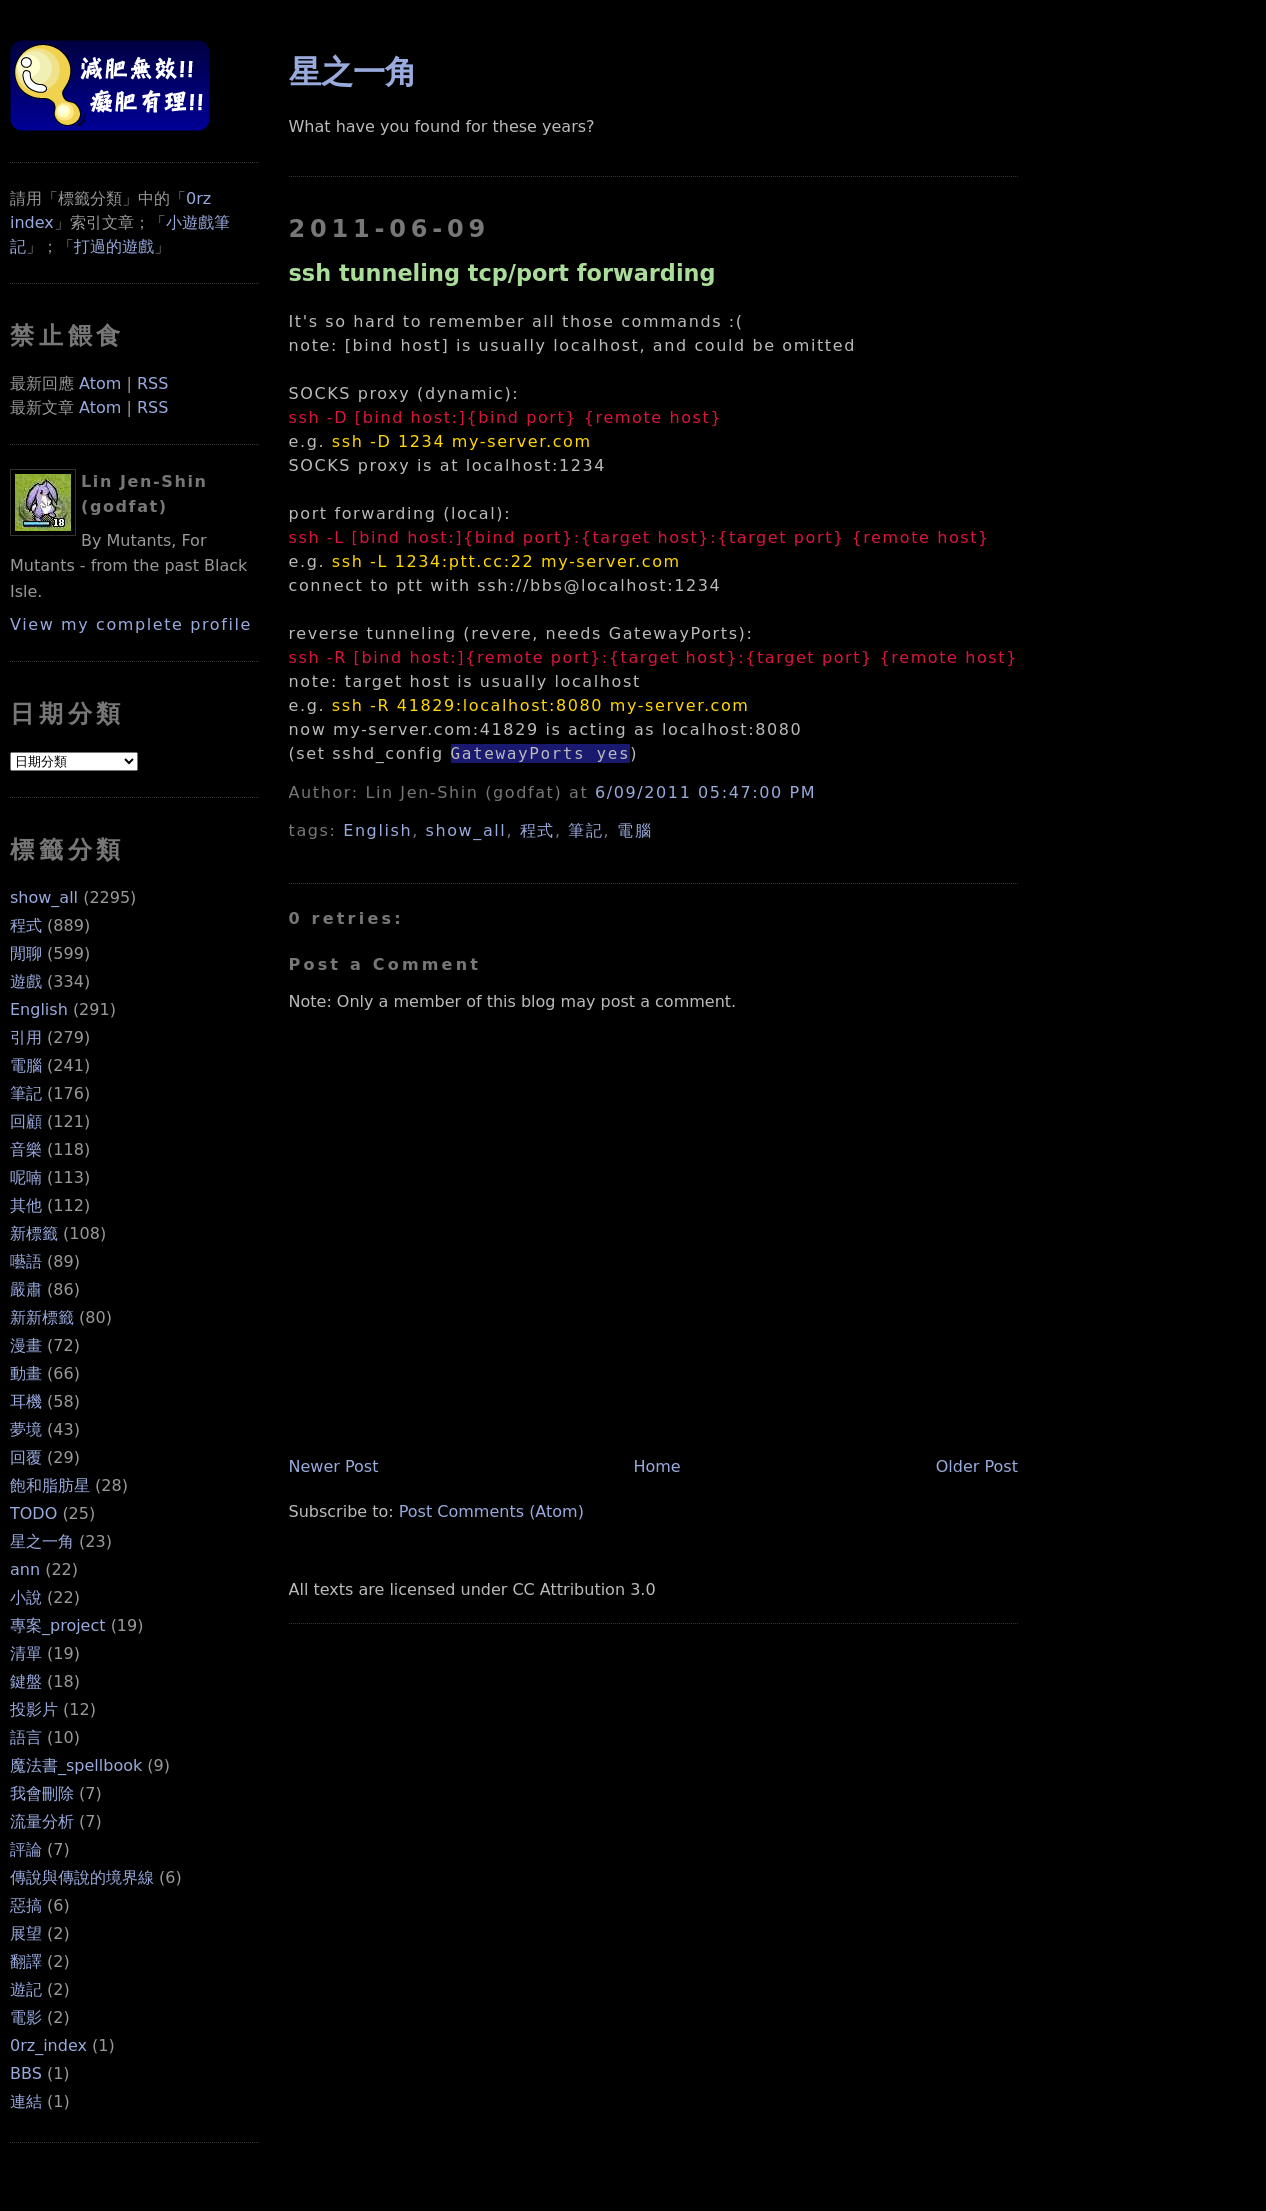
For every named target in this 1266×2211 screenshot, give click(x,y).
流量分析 (42, 1821)
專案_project (58, 1625)
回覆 (26, 1457)
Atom (100, 383)
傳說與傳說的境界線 (82, 1877)
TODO (33, 1513)
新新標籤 (42, 1317)
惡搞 (26, 1905)
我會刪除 (42, 1793)
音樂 (26, 1149)
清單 (26, 1653)
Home (656, 1466)
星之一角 (42, 1541)
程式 (26, 925)
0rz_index (48, 2045)
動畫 (26, 1373)
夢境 (26, 1429)
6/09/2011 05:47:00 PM (705, 792)
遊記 (26, 1989)
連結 (26, 2101)
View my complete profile (131, 624)
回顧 (26, 1121)
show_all (44, 897)
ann (25, 1569)
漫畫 (26, 1345)
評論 (26, 1849)
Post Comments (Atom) (491, 1511)
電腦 (26, 1065)
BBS (26, 2073)
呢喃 (26, 1177)
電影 (26, 2017)
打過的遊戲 (114, 246)
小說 (26, 1597)
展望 (26, 1933)
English (39, 1009)
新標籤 (34, 1233)
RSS (152, 383)
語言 (26, 1737)
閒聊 (26, 953)
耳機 (26, 1401)
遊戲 (26, 981)
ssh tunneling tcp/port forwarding (502, 273)
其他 (26, 1205)
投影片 (34, 1709)
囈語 (26, 1261)
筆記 (26, 1093)
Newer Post (334, 1466)
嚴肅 (26, 1289)
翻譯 (26, 1961)
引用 (26, 1037)
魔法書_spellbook (76, 1765)
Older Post (977, 1466)
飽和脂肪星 (50, 1485)
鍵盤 (26, 1681)
